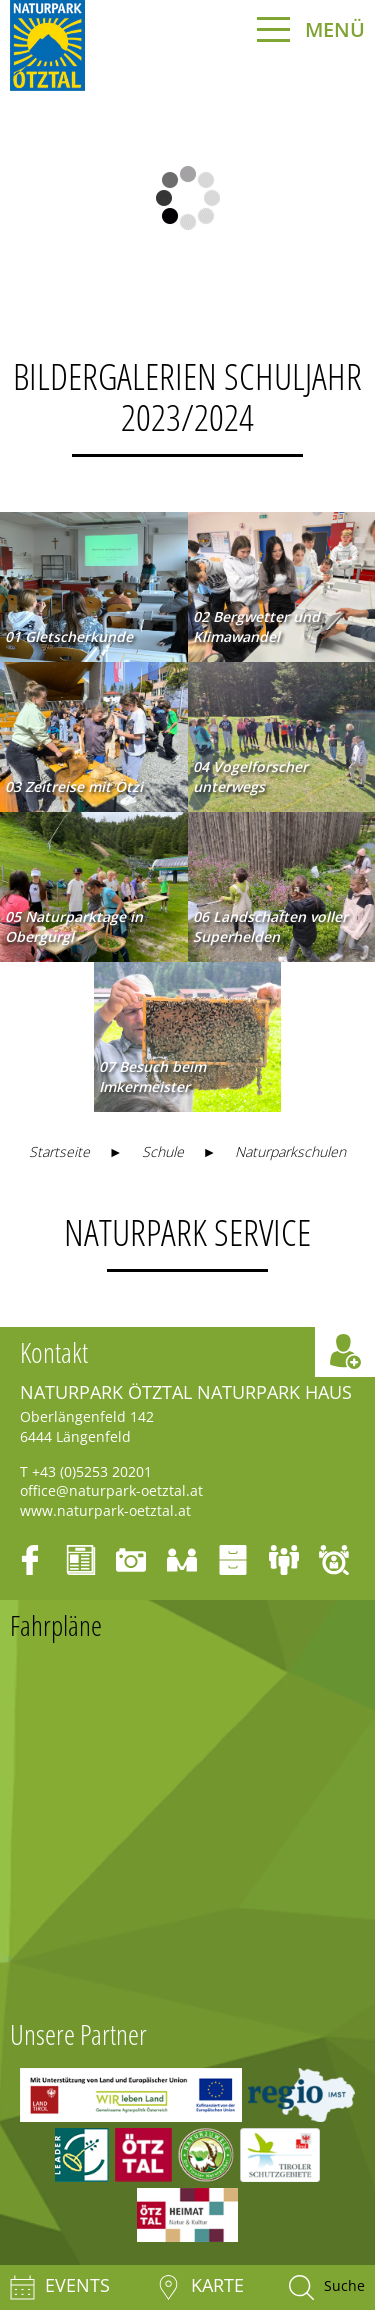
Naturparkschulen (290, 1151)
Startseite (59, 1151)
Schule (163, 1151)
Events (60, 2287)
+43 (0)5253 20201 (92, 1471)
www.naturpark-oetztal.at (105, 1510)
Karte (200, 2287)
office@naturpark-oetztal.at (111, 1490)
